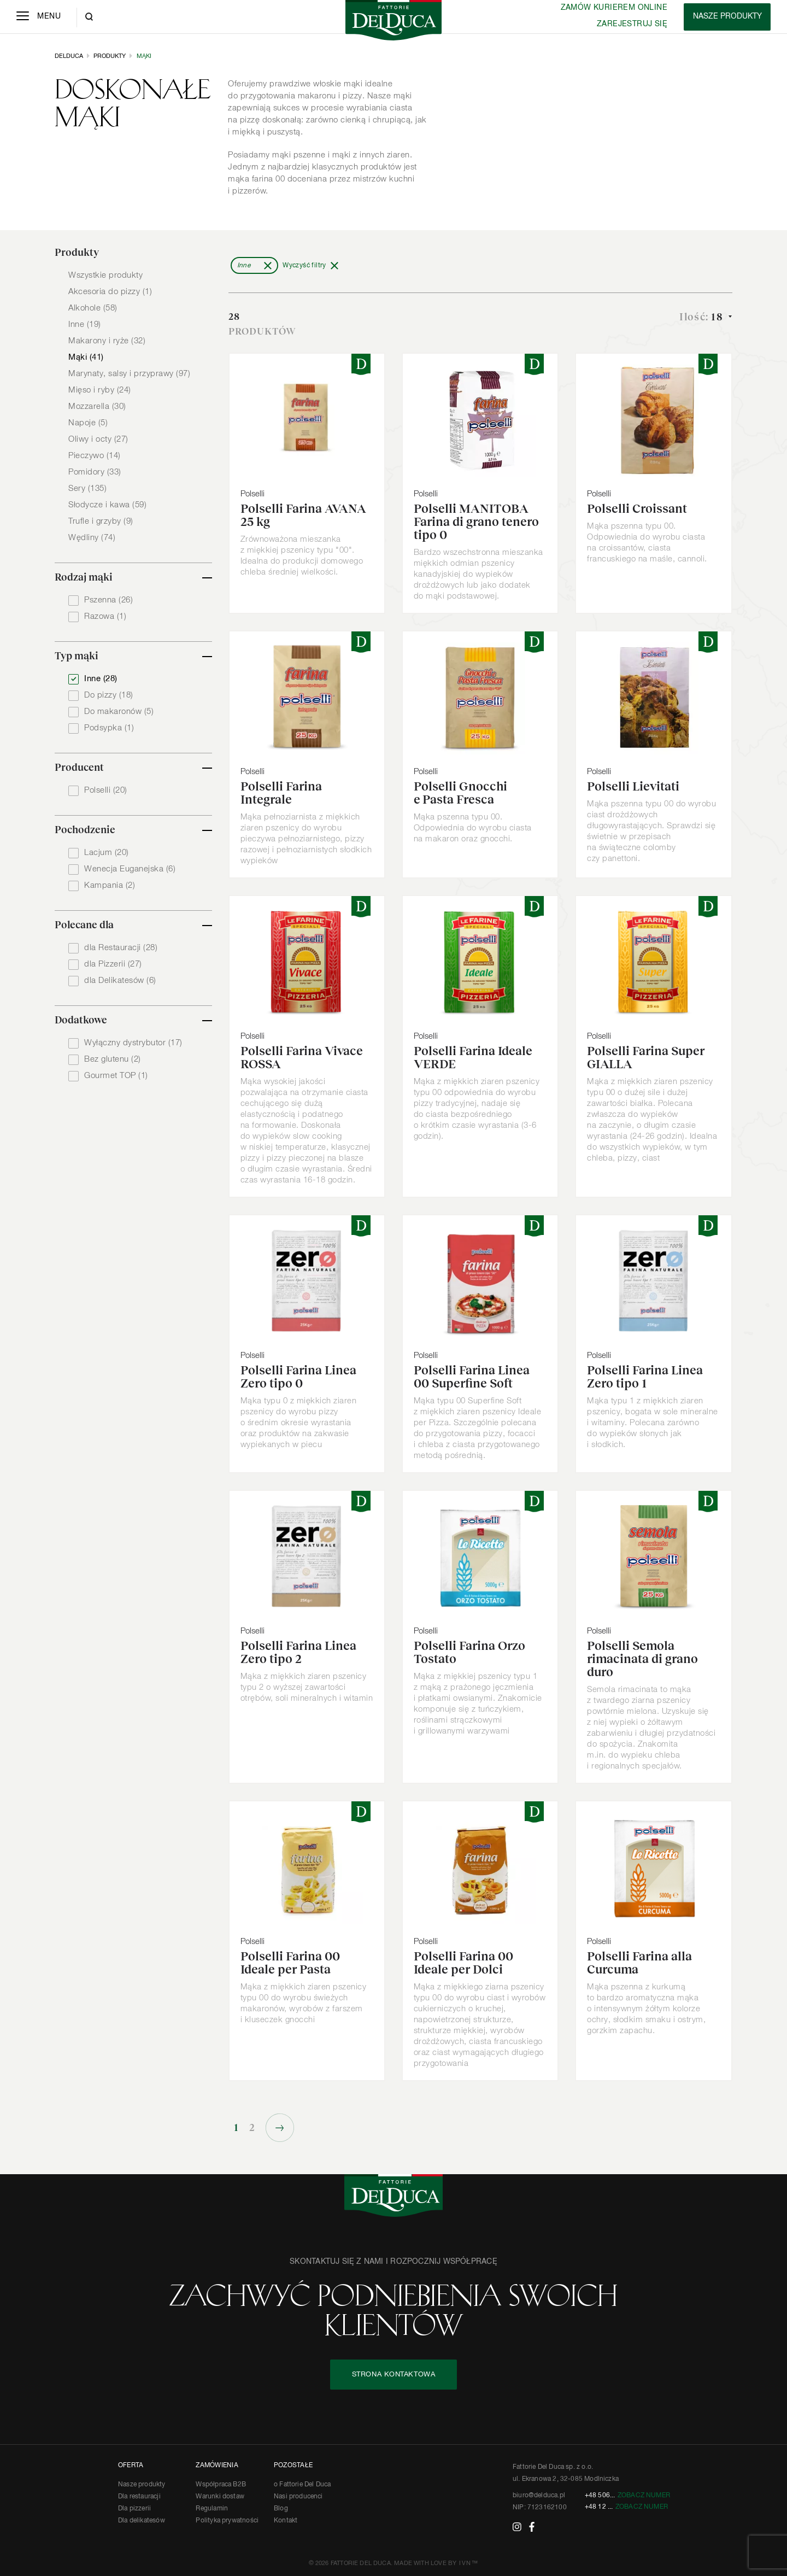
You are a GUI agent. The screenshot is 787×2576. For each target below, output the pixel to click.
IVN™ (468, 2563)
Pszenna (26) (108, 600)
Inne (244, 265)
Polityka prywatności (227, 2521)
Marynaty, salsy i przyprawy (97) (129, 374)
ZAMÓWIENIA (217, 2465)
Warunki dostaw (220, 2496)
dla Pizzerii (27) (113, 964)
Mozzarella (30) (97, 406)
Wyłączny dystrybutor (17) (133, 1043)
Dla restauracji (139, 2496)
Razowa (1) (105, 616)
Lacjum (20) (106, 852)
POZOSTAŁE (293, 2465)
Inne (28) (101, 679)
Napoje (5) (88, 423)
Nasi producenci (298, 2496)
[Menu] (38, 17)
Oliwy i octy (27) (98, 439)
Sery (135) (87, 488)
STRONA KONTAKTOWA (394, 2374)
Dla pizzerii (134, 2508)
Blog (281, 2508)
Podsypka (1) (109, 728)
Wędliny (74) (91, 538)
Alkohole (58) (93, 308)
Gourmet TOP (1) (116, 1076)
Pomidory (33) (94, 472)
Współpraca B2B (221, 2484)
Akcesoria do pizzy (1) (110, 292)
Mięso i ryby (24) (99, 390)
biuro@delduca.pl (539, 2495)
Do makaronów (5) (119, 711)
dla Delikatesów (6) (120, 980)
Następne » (280, 2128)
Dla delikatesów (141, 2521)
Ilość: (702, 317)
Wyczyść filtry (304, 265)
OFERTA (130, 2465)
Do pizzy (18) (108, 695)
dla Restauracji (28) (120, 948)
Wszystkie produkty (105, 275)
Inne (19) (84, 324)
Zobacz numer (644, 2495)
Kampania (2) (109, 885)
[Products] (727, 17)
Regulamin (212, 2508)
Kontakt (285, 2521)
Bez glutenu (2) (112, 1059)
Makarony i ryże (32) (106, 341)
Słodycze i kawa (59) (107, 505)
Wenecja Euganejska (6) (129, 869)
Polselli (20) (105, 790)
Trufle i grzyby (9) (100, 521)
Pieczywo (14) (94, 456)
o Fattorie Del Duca (302, 2484)
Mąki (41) (86, 357)
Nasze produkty (142, 2484)
